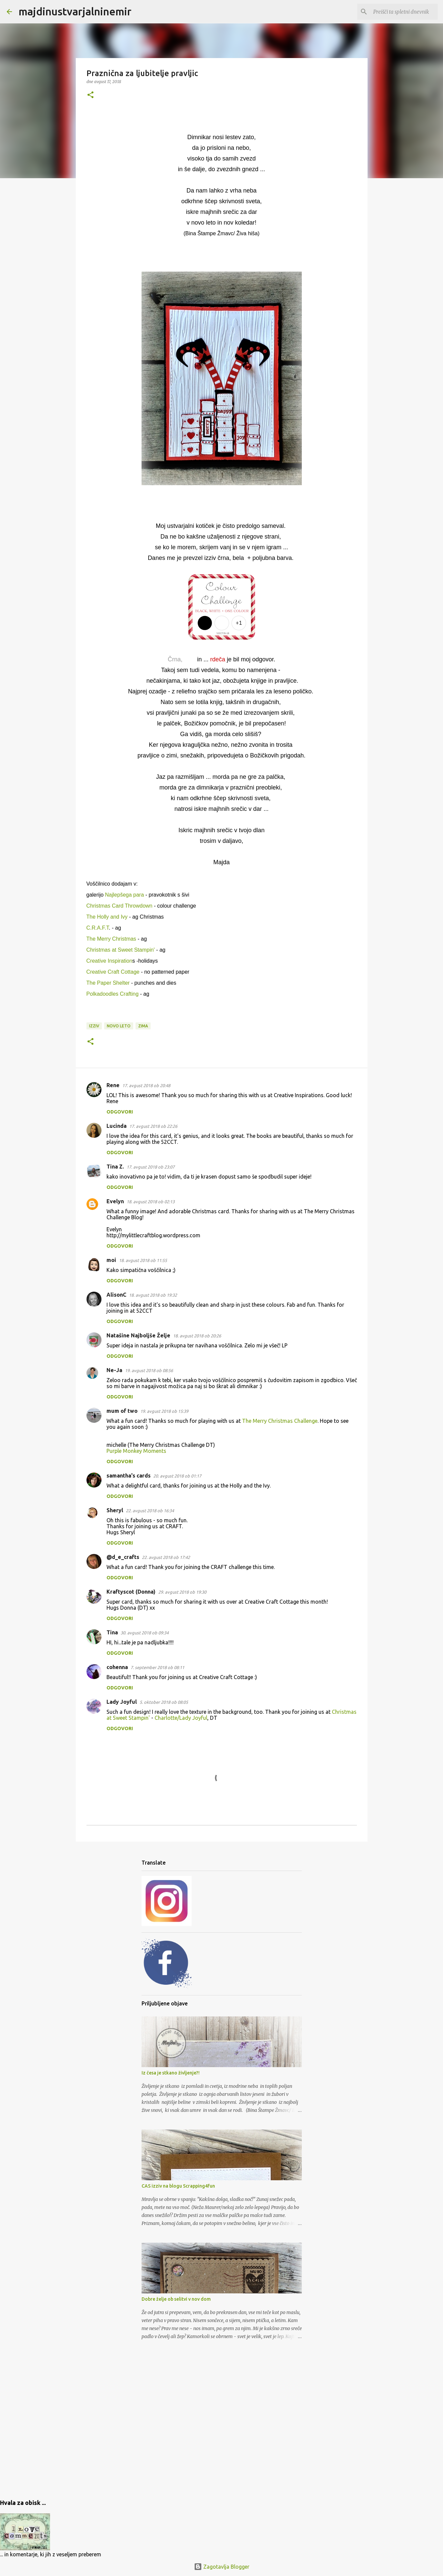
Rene (113, 1085)
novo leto (119, 1026)
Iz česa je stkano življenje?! (171, 2072)
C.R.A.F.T (97, 928)
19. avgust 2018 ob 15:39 (164, 1411)
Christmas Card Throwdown (119, 906)
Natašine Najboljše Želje (138, 1335)
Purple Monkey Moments (136, 1451)
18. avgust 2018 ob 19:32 (153, 1295)
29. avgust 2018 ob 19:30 (182, 1592)
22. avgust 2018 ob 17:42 (166, 1557)
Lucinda (116, 1126)
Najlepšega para (124, 895)
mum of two (122, 1411)
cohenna (117, 1667)
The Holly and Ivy (107, 917)
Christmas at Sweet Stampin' (121, 950)
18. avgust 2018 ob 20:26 (197, 1335)
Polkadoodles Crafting (112, 994)
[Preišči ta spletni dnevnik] (403, 12)
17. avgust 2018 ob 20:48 (146, 1085)
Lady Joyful (121, 1702)
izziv (94, 1026)
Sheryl (114, 1510)
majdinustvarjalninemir (75, 11)
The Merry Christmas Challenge (279, 1421)
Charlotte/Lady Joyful (181, 1718)
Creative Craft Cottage (113, 972)
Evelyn (115, 1201)
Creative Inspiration (109, 961)
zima (143, 1026)
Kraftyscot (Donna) (131, 1592)
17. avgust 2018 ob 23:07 (151, 1167)
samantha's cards (128, 1476)
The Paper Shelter (108, 983)
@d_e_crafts (122, 1557)
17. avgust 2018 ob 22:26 (153, 1126)
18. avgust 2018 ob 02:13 (151, 1201)
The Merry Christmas (112, 939)
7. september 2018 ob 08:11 (157, 1667)
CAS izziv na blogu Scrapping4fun (178, 2186)
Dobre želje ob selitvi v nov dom (176, 2299)
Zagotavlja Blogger (221, 2567)
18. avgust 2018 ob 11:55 (143, 1260)
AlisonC (116, 1295)
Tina (112, 1632)
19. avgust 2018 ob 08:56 (149, 1370)
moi (111, 1260)
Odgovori (119, 1111)
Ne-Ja (114, 1370)
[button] (90, 95)
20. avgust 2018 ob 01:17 (177, 1476)
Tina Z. (115, 1167)
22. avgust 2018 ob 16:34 (150, 1510)
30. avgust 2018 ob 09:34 (145, 1632)
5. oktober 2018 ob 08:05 (164, 1702)
